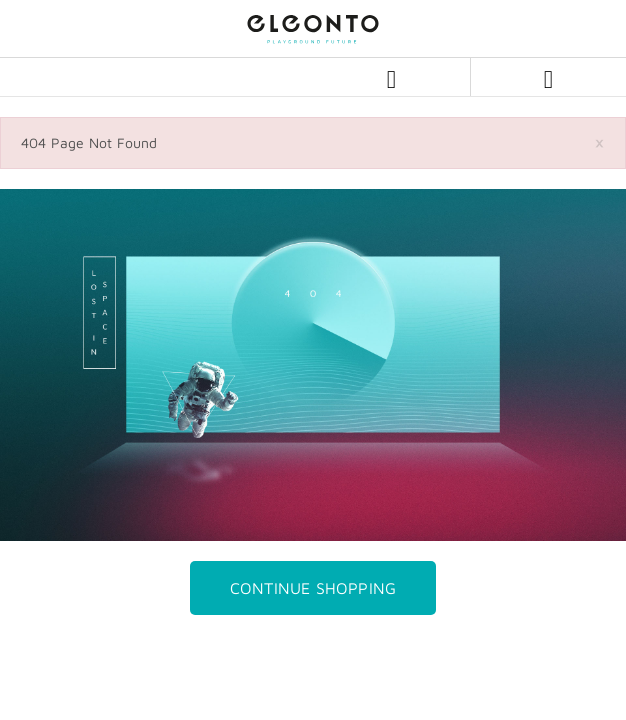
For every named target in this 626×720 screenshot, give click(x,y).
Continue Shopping (313, 588)
